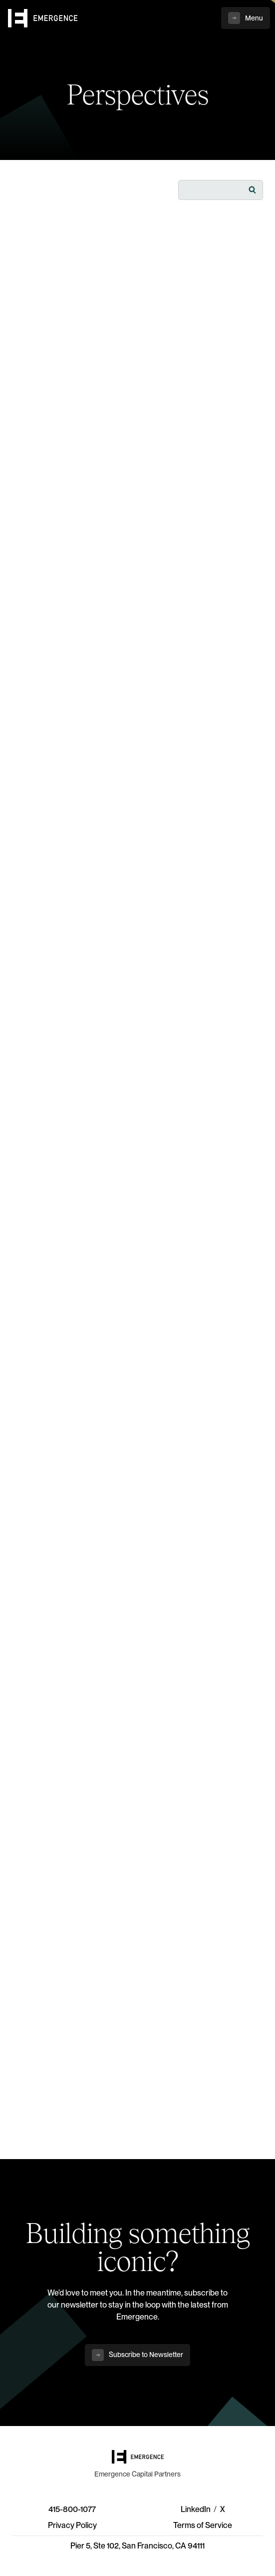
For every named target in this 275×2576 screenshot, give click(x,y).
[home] (43, 18)
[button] (245, 18)
